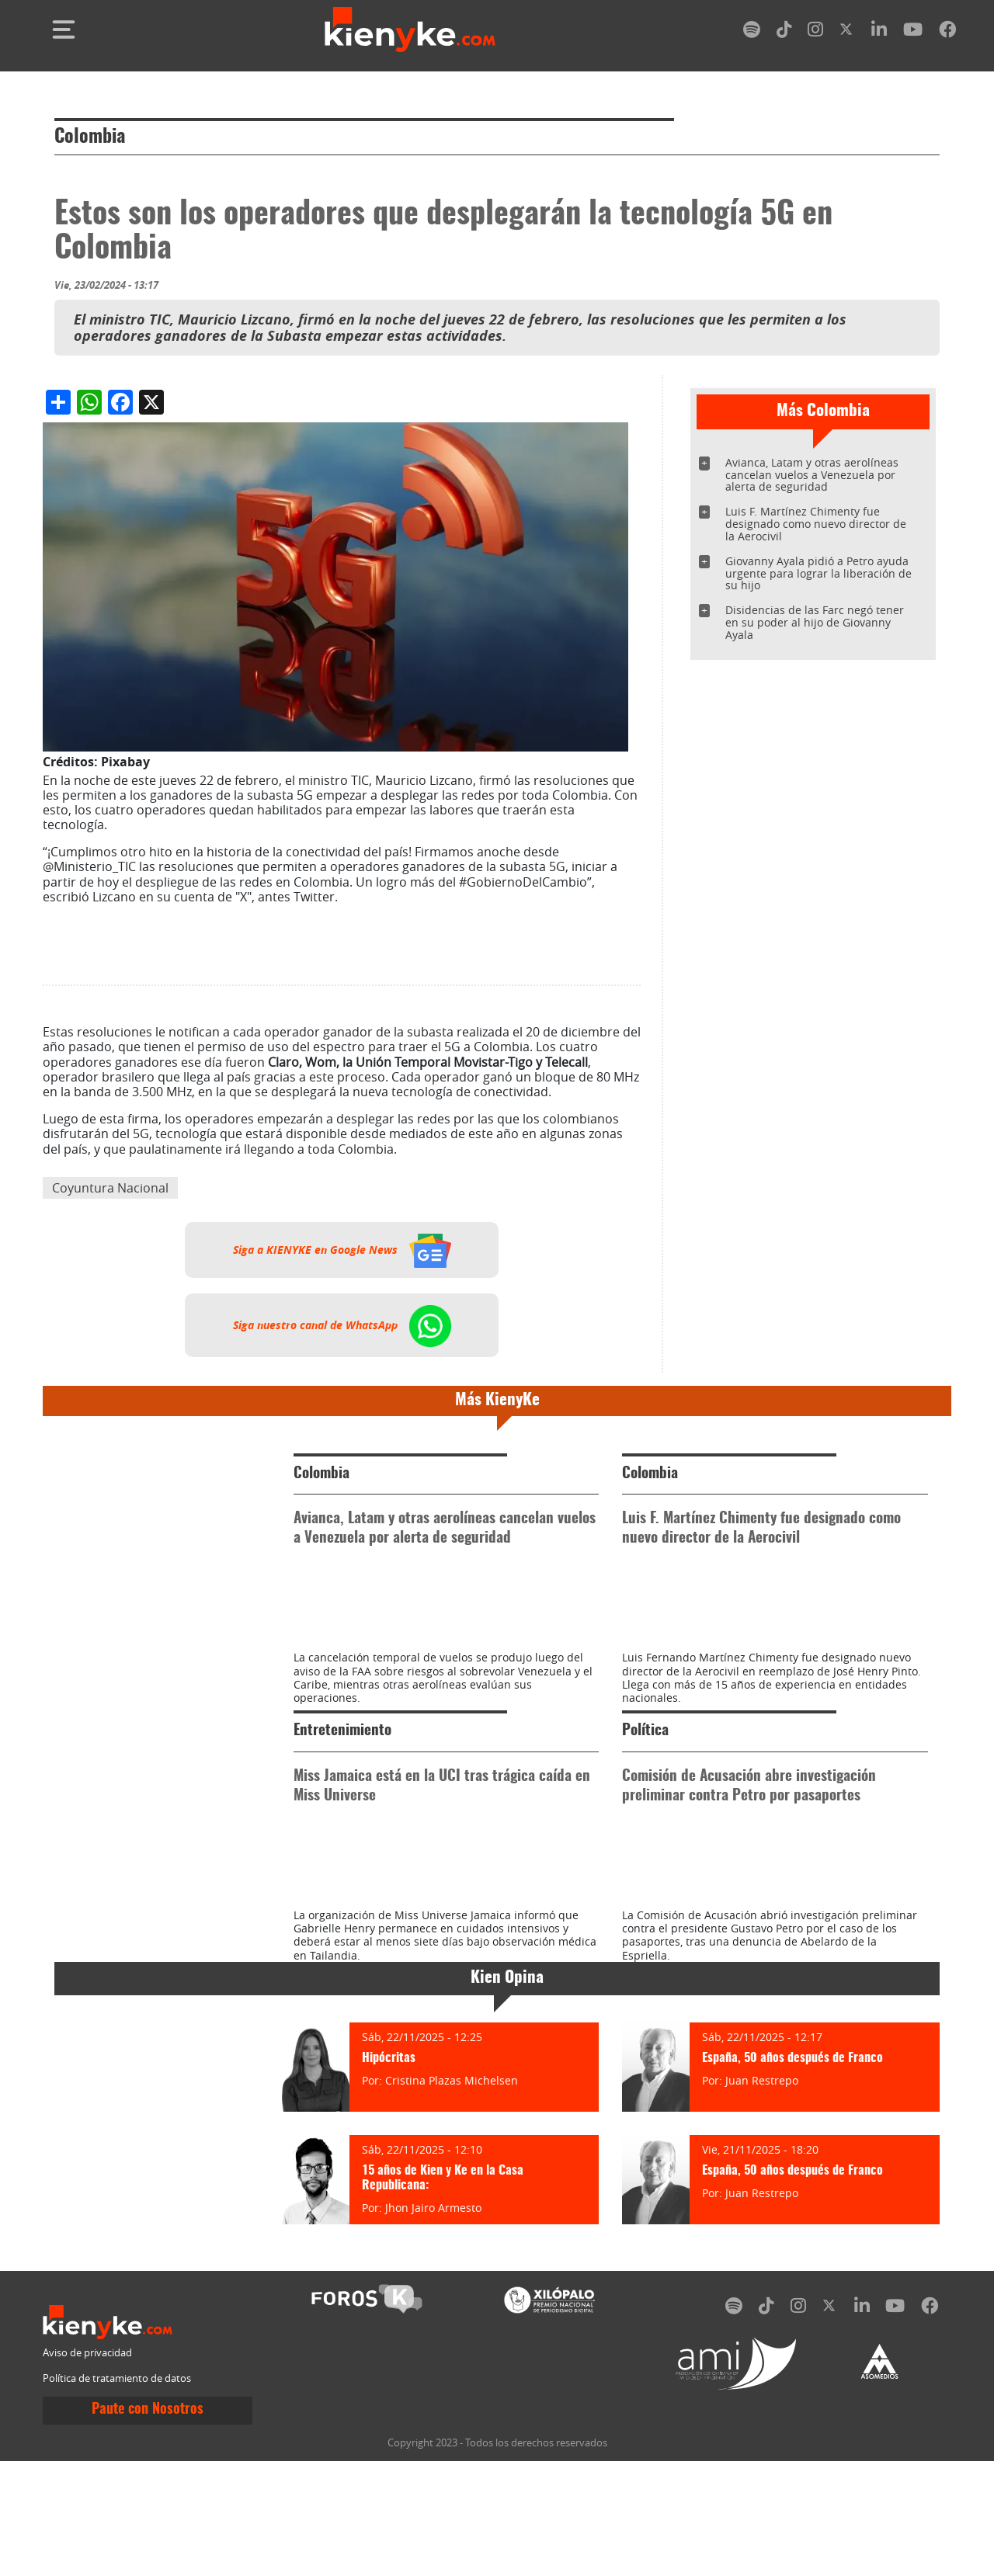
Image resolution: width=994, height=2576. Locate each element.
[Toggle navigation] (64, 29)
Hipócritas (388, 2198)
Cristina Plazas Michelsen (451, 2220)
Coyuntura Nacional (110, 1187)
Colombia (89, 137)
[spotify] (751, 32)
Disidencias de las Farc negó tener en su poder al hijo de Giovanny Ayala (814, 622)
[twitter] (847, 32)
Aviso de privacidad (87, 2492)
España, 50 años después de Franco (792, 2198)
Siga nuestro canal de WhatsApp (342, 1325)
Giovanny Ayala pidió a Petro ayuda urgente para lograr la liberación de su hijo (818, 573)
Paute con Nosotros (147, 2550)
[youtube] (913, 32)
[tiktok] (784, 32)
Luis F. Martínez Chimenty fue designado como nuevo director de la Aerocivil (815, 523)
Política (645, 1801)
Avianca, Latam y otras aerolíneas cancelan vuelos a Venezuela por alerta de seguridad (811, 475)
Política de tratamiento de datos (117, 2519)
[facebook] (947, 32)
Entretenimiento (342, 1801)
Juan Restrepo (761, 2220)
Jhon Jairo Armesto (433, 2348)
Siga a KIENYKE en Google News (342, 1250)
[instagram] (815, 32)
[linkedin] (879, 32)
